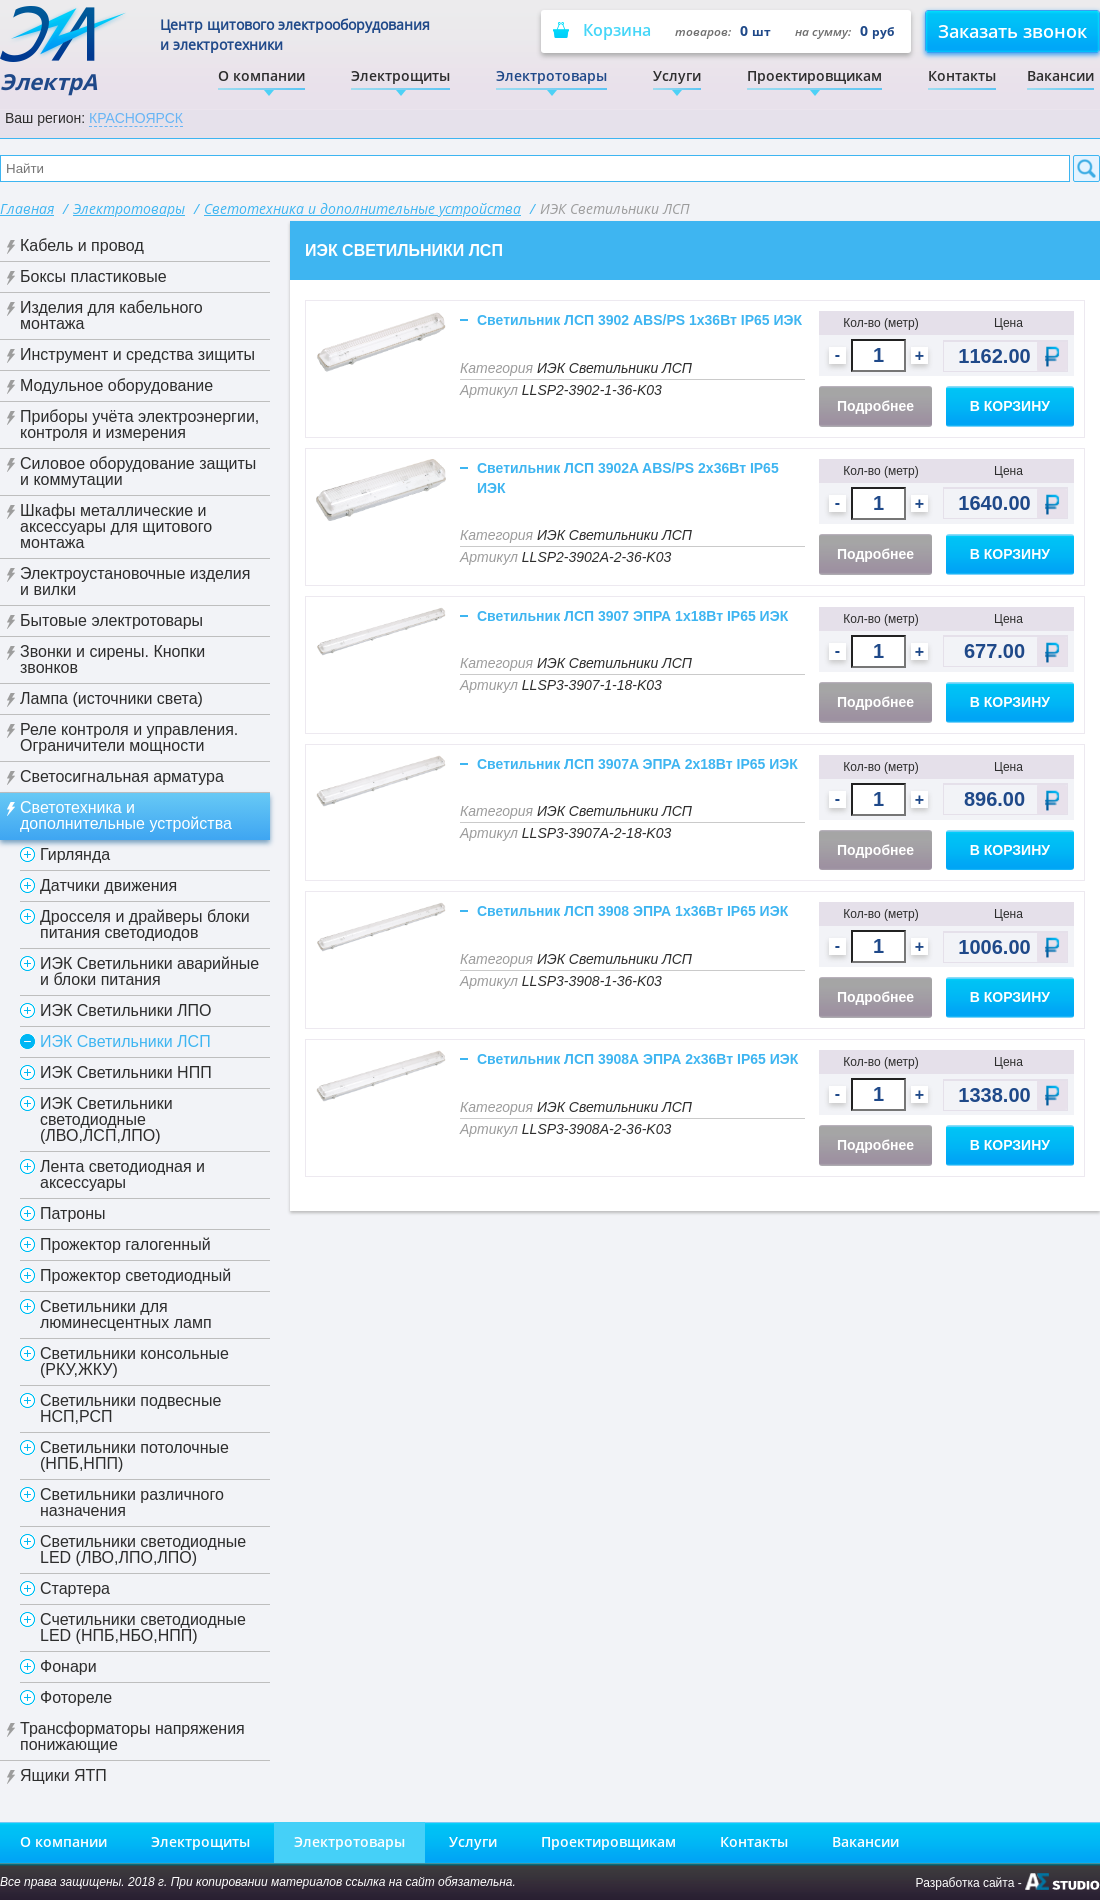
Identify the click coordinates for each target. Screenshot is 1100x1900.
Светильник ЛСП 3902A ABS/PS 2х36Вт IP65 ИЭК (628, 478)
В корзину (1010, 406)
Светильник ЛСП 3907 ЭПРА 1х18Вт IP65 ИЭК (632, 616)
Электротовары (551, 75)
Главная (27, 208)
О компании (261, 75)
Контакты (962, 75)
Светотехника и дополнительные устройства (362, 208)
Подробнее (875, 406)
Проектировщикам (814, 75)
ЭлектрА (64, 50)
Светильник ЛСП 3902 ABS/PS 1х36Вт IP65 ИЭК (639, 320)
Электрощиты (400, 75)
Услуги (677, 75)
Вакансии (1060, 75)
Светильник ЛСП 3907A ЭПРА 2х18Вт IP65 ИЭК (637, 764)
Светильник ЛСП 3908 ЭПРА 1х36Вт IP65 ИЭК (632, 911)
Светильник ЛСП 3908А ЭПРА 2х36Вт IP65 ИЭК (637, 1059)
